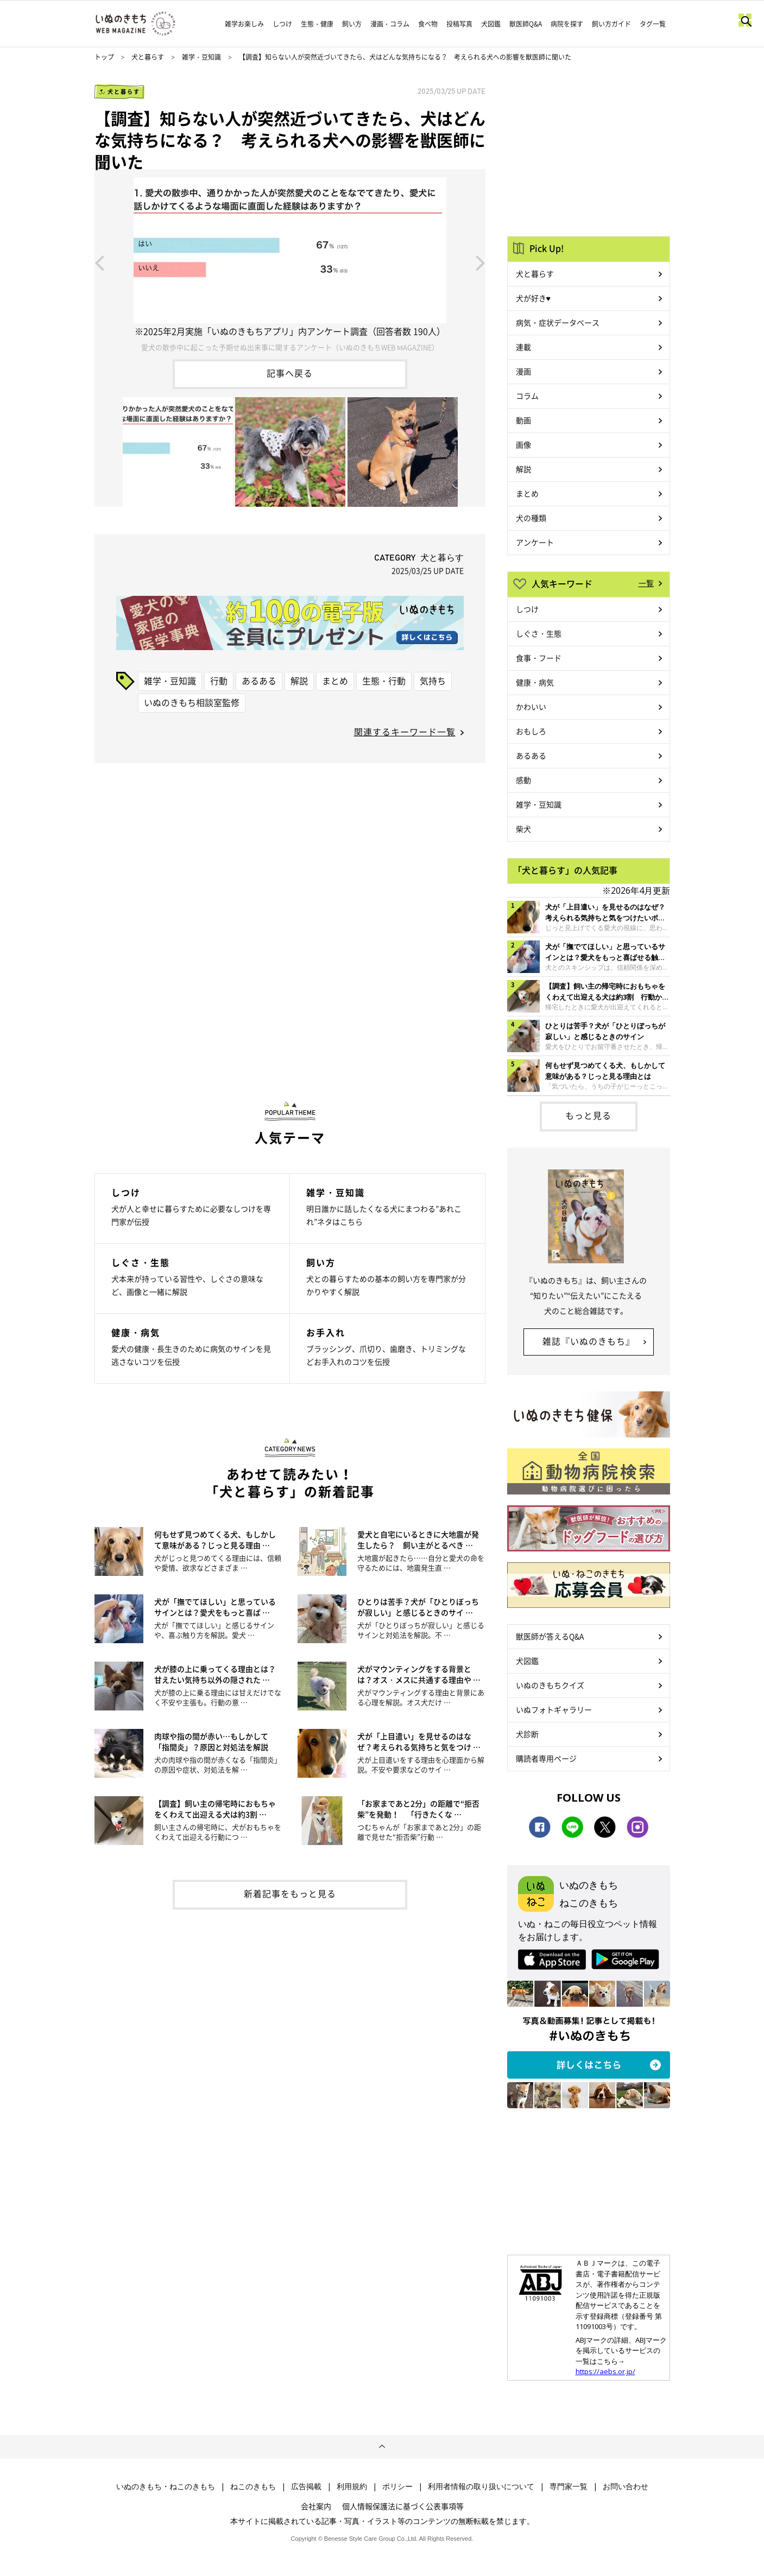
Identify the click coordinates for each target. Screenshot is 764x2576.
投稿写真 (459, 24)
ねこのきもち (253, 2486)
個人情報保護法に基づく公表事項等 (403, 2506)
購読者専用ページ (546, 1758)
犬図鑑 (491, 24)
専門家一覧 (569, 2486)
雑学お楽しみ (244, 24)
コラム (527, 395)
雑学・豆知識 (201, 57)
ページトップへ (382, 2447)
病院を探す (567, 24)
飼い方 (352, 24)
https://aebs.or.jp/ (605, 2371)
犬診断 (527, 1733)
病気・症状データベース (557, 322)
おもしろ (531, 731)
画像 (523, 444)
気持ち (433, 680)
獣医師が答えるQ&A (550, 1636)
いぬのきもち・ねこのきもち (165, 2486)
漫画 (523, 371)
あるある (259, 680)
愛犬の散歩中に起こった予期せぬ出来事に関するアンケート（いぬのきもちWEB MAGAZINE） (289, 347)
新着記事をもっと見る (290, 1893)
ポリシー (397, 2486)
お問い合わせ (625, 2486)
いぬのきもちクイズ (550, 1685)
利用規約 (352, 2486)
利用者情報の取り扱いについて (481, 2486)
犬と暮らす (147, 57)
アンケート (535, 542)
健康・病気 (535, 682)
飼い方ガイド (611, 24)
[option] (290, 262)
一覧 (646, 582)
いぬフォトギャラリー (554, 1709)
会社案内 (316, 2506)
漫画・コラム (389, 24)
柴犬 (523, 828)
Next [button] (480, 262)
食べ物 (428, 24)
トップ (104, 57)
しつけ (282, 24)
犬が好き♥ (533, 297)
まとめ (335, 680)
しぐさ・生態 (538, 633)
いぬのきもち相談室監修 (191, 702)
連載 (523, 346)
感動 (523, 779)
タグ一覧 (653, 24)
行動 (219, 680)
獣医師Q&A (525, 24)
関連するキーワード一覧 (405, 731)
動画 (523, 420)
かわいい (531, 706)
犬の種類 (531, 517)
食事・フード (538, 657)
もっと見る (588, 1115)
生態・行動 (384, 680)
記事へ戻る (290, 372)
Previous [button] (99, 262)
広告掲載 (306, 2486)
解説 (299, 680)
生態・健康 (317, 24)
